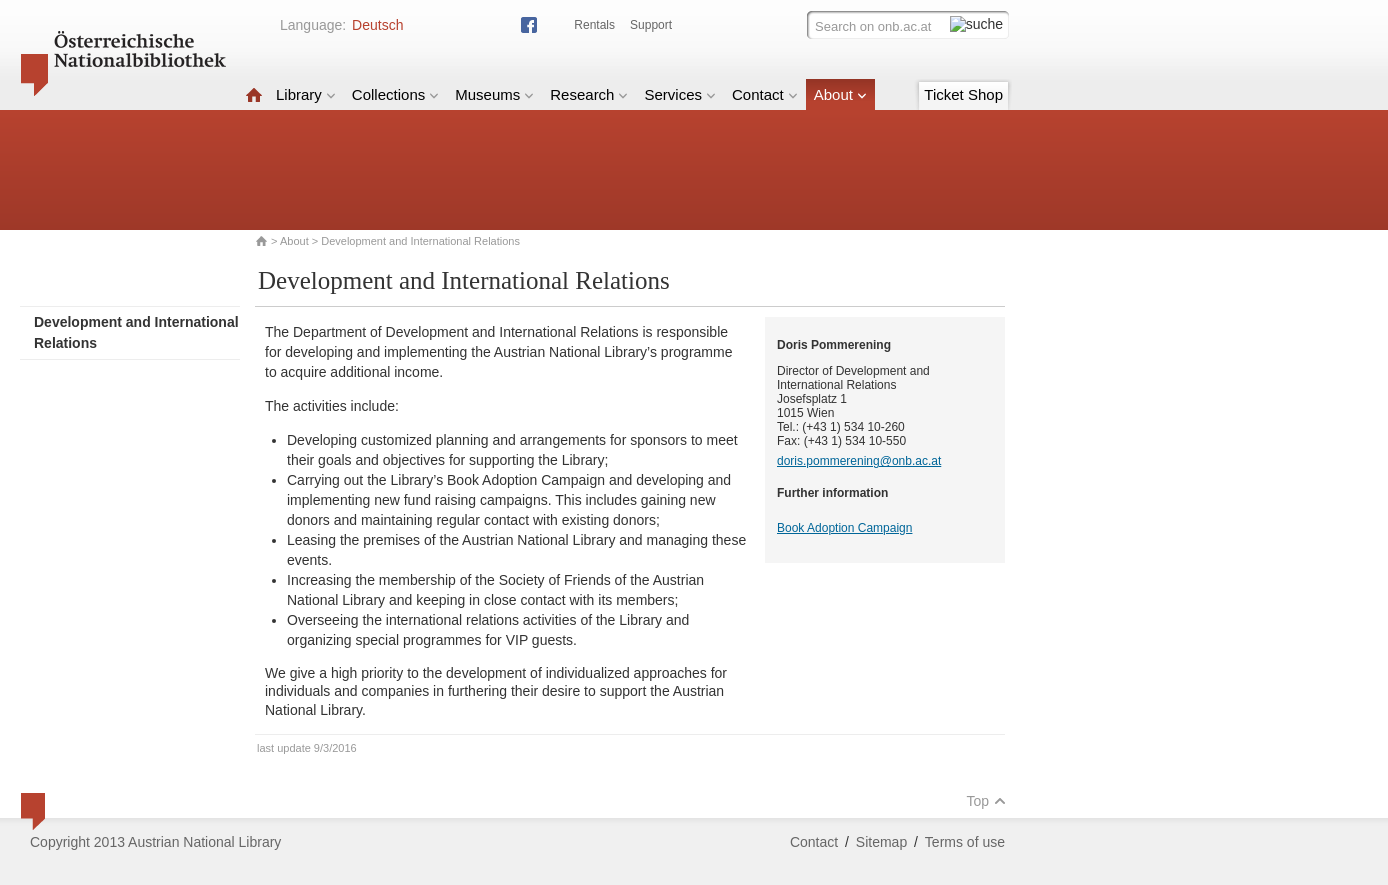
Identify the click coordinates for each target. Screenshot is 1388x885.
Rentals (594, 25)
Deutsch (377, 25)
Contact (765, 94)
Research (589, 94)
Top (986, 801)
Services (680, 94)
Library (306, 94)
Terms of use (965, 842)
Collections (395, 94)
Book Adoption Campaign (844, 528)
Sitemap (881, 842)
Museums (494, 94)
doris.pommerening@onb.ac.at (859, 461)
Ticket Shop (963, 94)
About (840, 94)
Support (651, 25)
